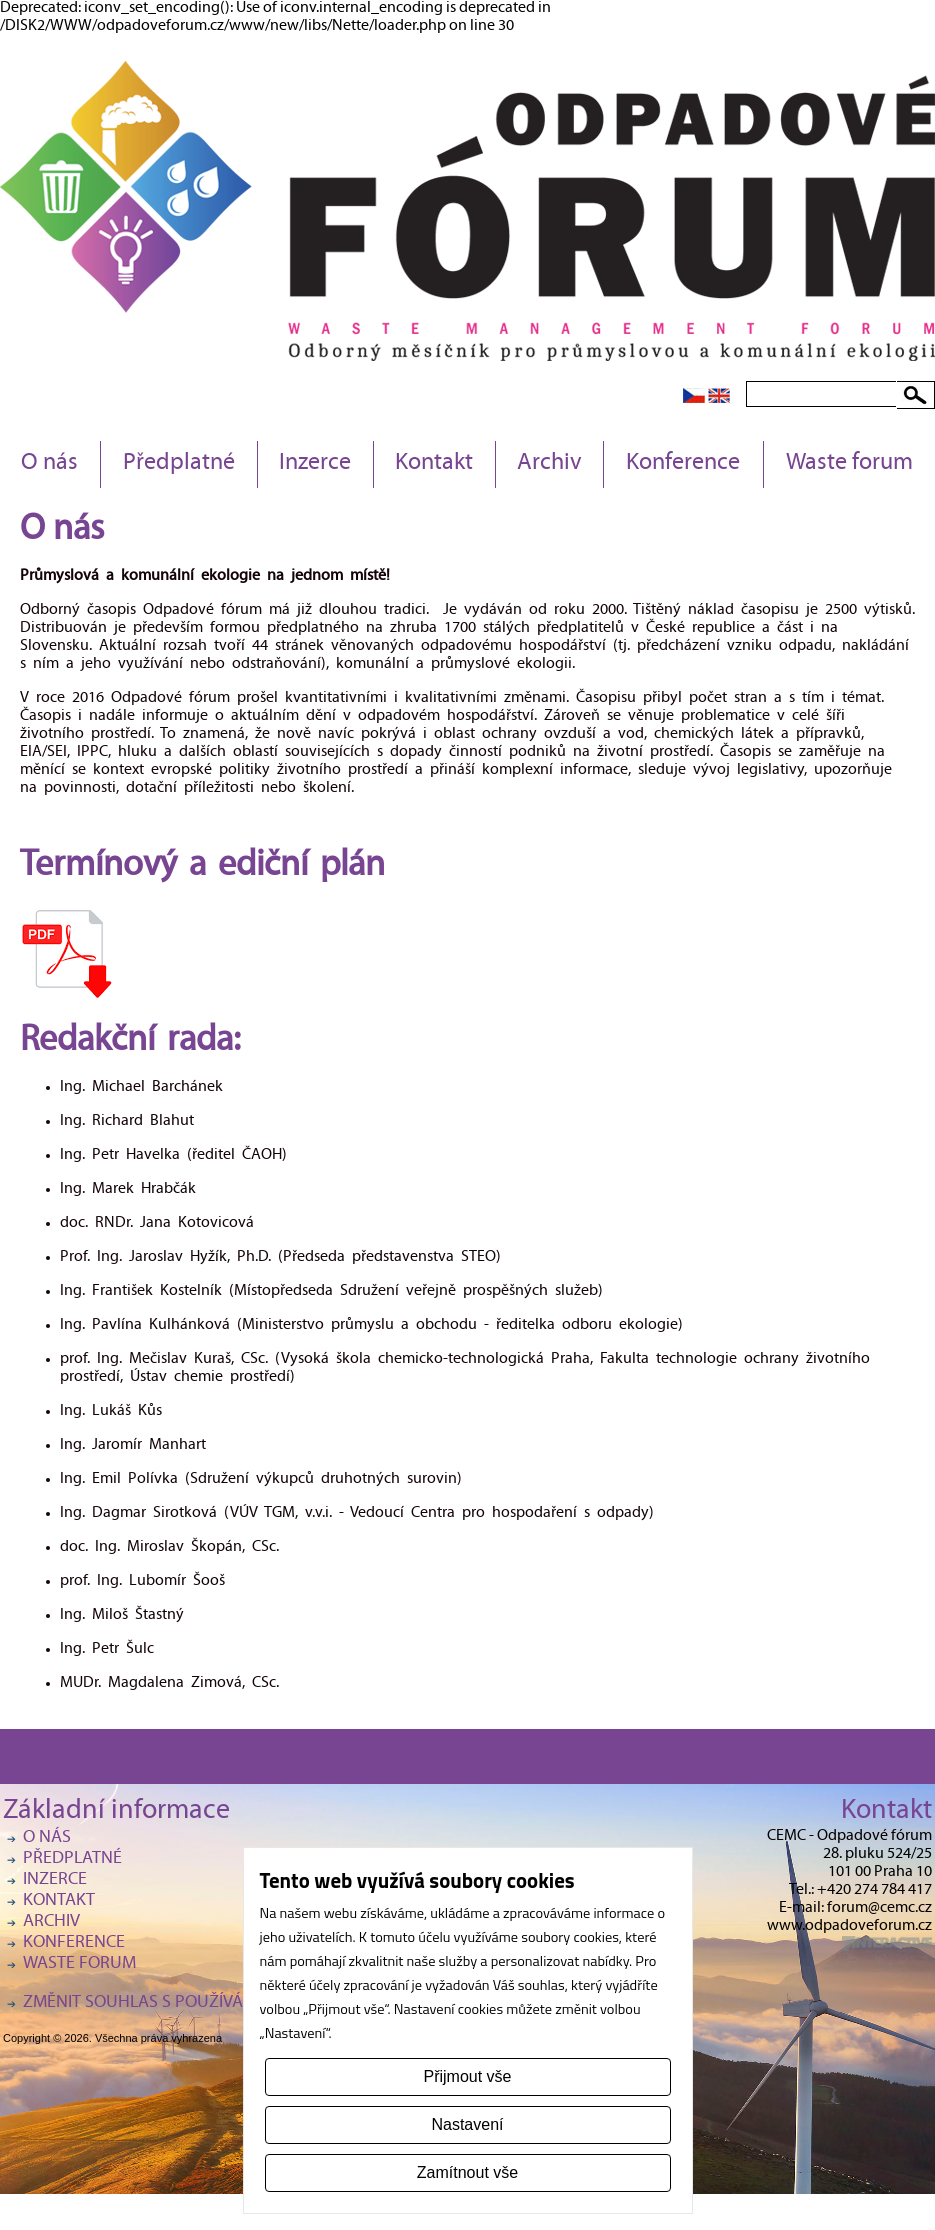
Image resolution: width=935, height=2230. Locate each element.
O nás (49, 464)
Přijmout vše (467, 2076)
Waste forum (849, 464)
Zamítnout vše (467, 2172)
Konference (683, 464)
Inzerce (315, 464)
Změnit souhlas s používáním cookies (183, 2003)
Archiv (549, 464)
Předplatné (179, 464)
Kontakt (434, 464)
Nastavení (467, 2124)
